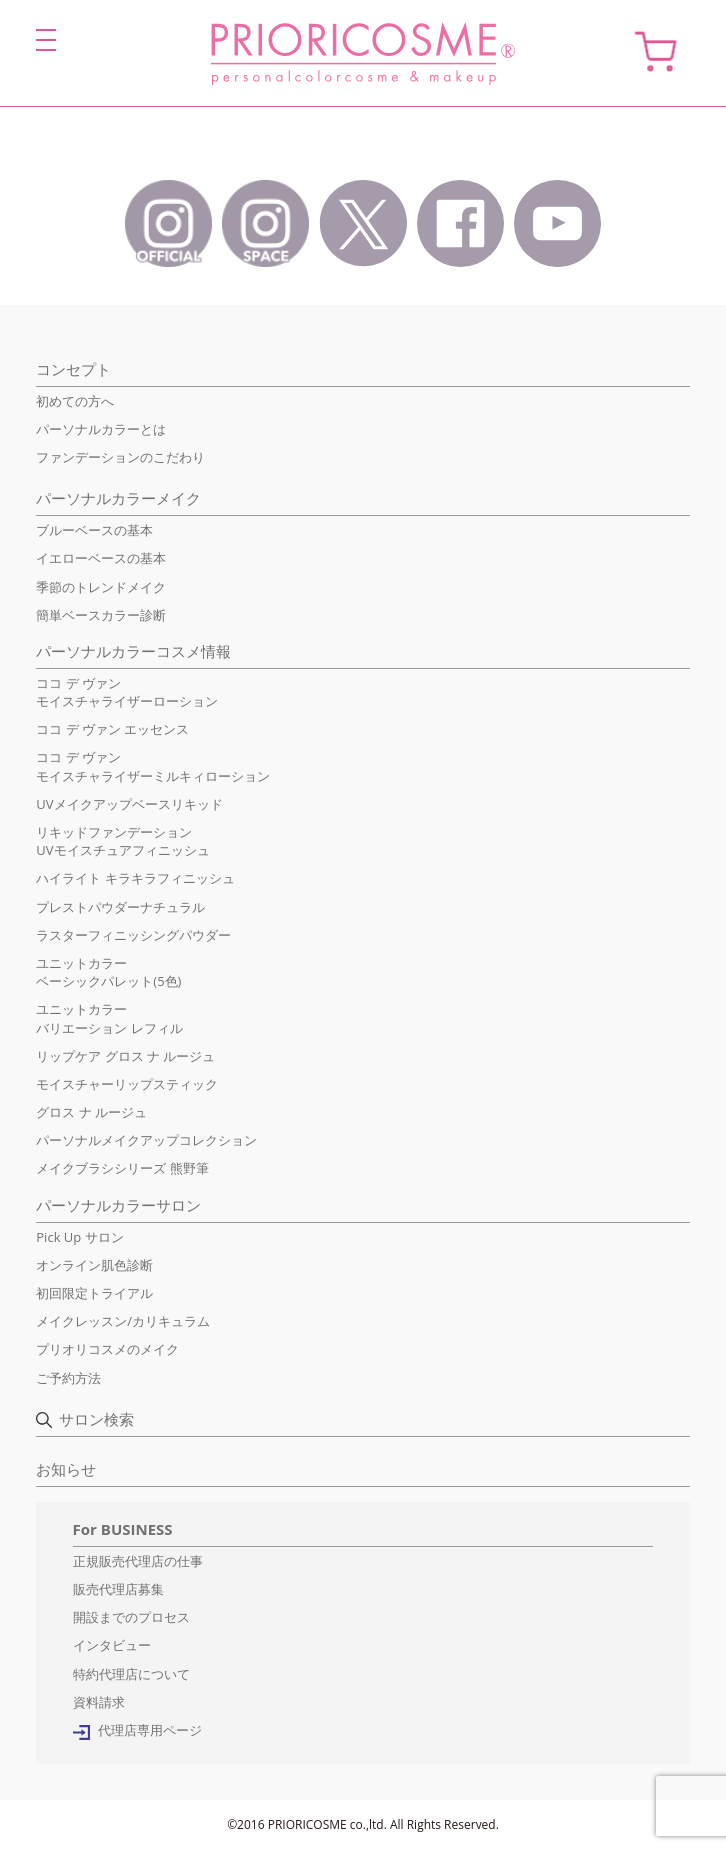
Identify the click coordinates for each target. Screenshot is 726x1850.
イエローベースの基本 (101, 558)
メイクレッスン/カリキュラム (123, 1321)
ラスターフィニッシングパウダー (133, 935)
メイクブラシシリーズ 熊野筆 (122, 1168)
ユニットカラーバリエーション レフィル (109, 1018)
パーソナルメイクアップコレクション (146, 1140)
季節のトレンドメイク (101, 587)
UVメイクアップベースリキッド (129, 804)
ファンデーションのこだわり (120, 457)
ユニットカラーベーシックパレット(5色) (108, 972)
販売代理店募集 (118, 1589)
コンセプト (73, 369)
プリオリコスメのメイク (107, 1349)
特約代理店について (131, 1674)
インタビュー (112, 1645)
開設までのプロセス (131, 1617)
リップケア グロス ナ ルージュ (125, 1056)
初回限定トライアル (94, 1293)
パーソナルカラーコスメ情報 (133, 651)
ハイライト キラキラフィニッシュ (135, 878)
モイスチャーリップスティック (127, 1084)
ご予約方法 (68, 1378)
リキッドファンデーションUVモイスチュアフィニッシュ (122, 841)
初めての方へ (75, 401)
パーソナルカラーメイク (118, 498)
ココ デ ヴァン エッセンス (112, 729)
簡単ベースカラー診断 (101, 615)
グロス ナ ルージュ (91, 1112)
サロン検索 (96, 1419)
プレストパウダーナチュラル (120, 907)
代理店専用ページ (150, 1730)
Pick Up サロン (79, 1237)
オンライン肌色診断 (94, 1265)
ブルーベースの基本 (94, 530)
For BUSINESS (123, 1529)
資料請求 (99, 1702)
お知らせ (66, 1469)
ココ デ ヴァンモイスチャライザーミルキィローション (153, 766)
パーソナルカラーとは (101, 429)
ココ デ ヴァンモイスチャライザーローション (127, 692)
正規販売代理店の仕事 (138, 1561)
